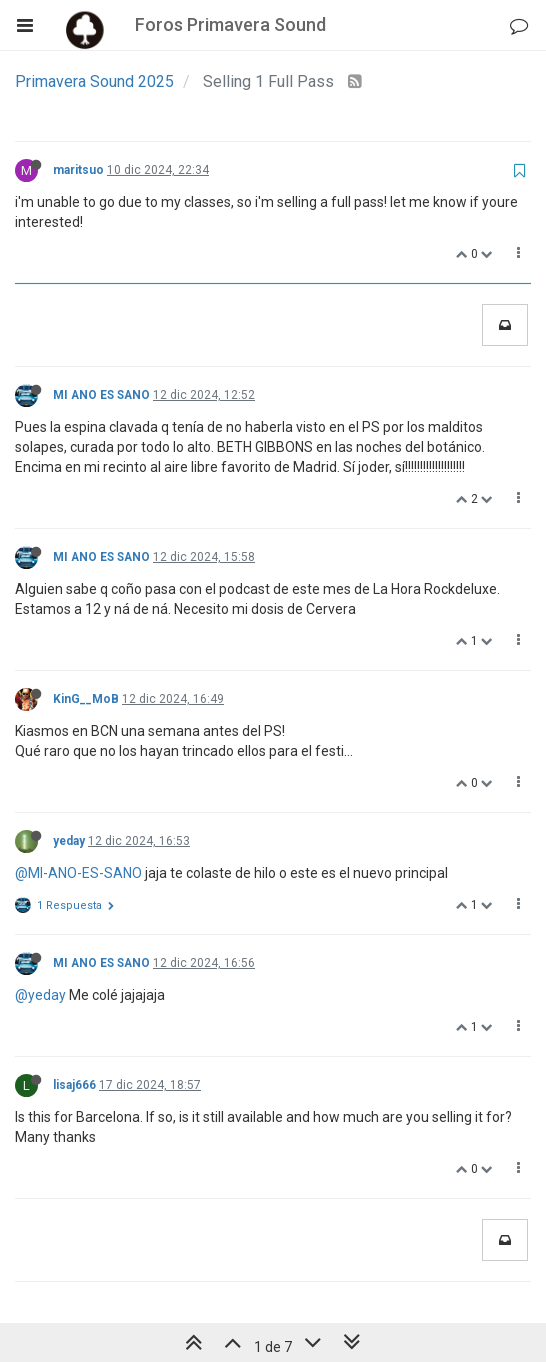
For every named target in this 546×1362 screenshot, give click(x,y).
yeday (69, 841)
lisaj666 (74, 1085)
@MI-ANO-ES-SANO (78, 873)
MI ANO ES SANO (101, 395)
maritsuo (78, 170)
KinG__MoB (86, 699)
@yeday (40, 995)
